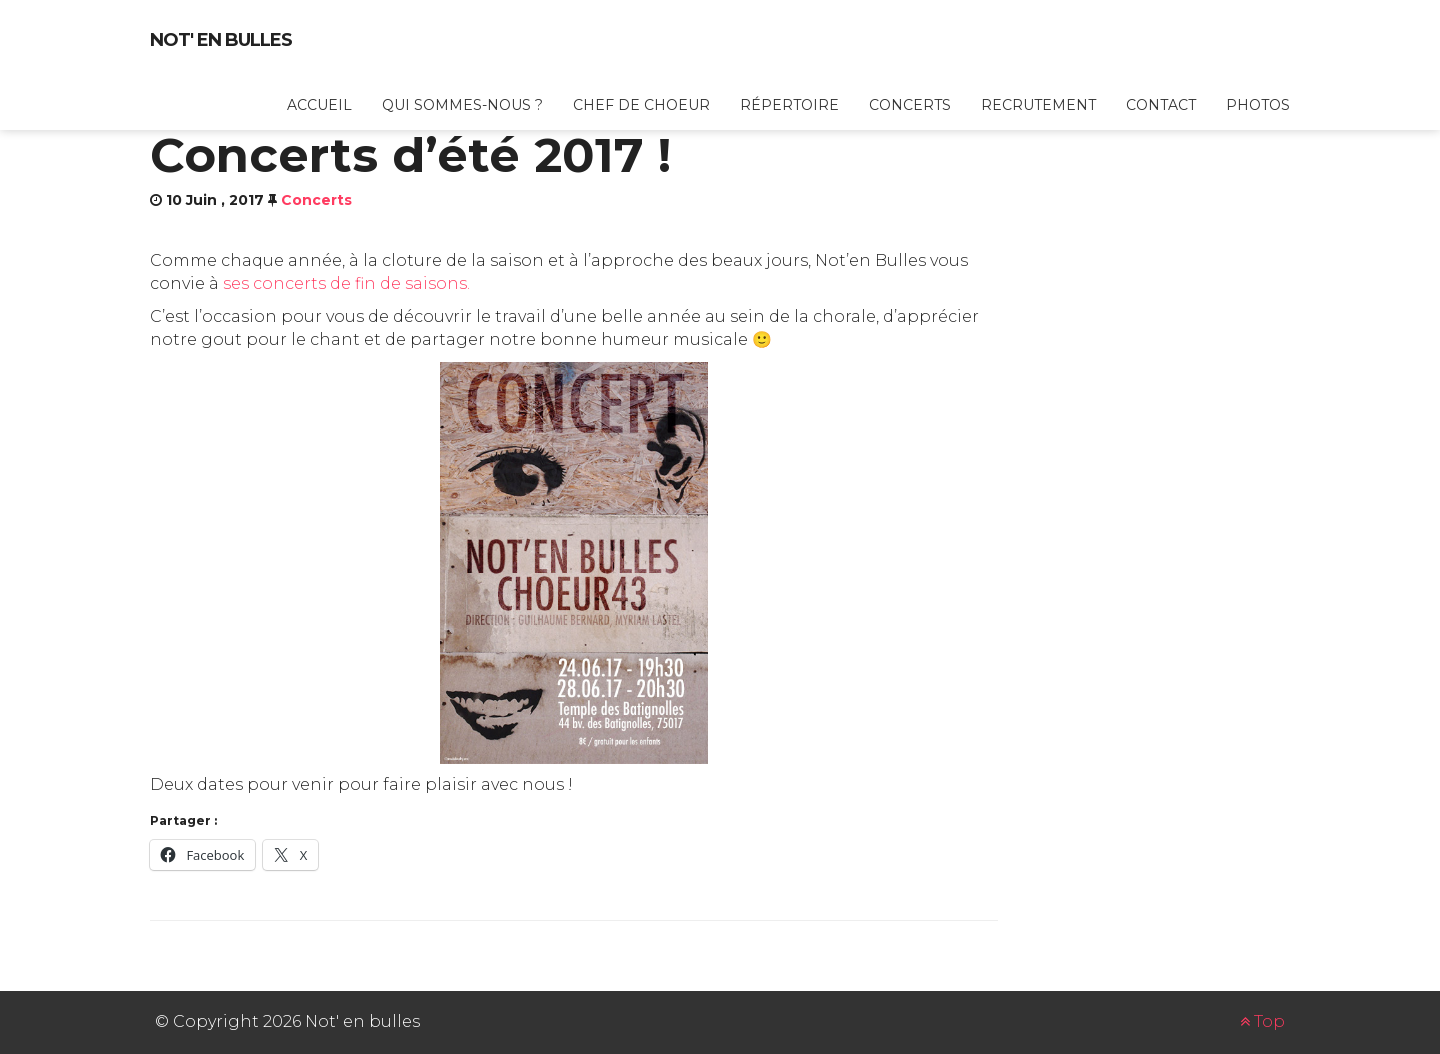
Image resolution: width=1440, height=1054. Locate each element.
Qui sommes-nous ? (462, 105)
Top (1262, 1021)
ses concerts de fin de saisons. (346, 283)
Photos (1258, 105)
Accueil (319, 105)
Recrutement (1038, 105)
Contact (1161, 105)
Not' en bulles (221, 40)
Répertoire (789, 105)
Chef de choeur (641, 105)
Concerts (910, 105)
